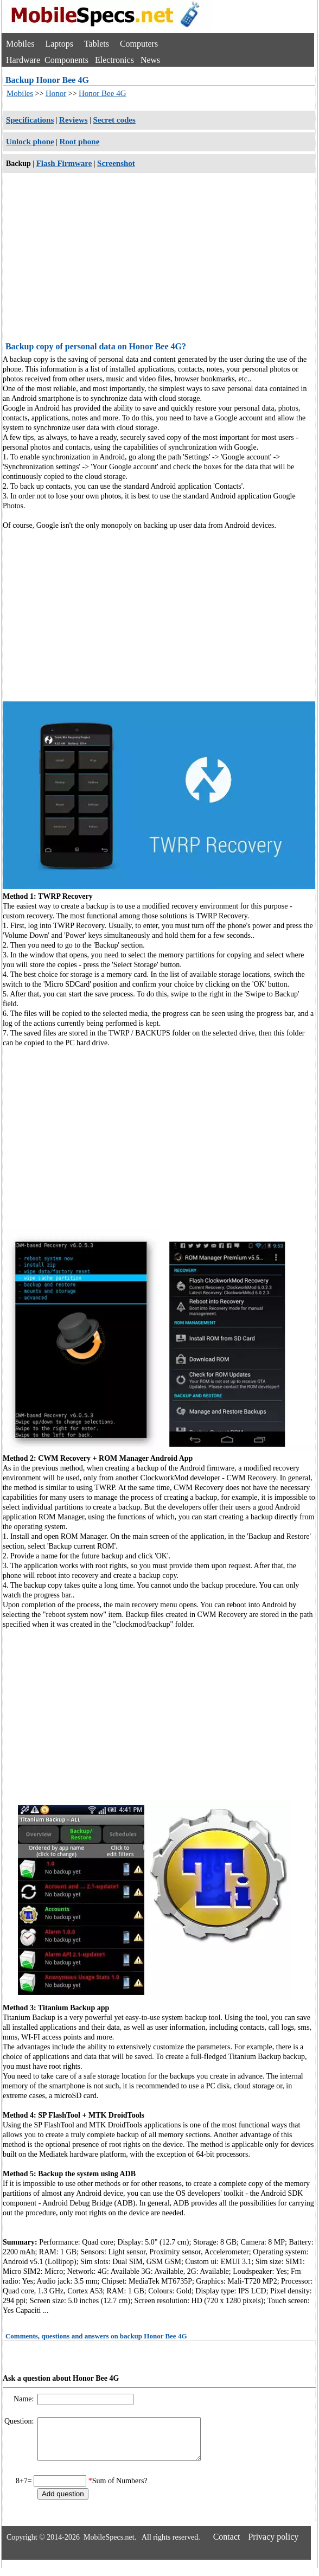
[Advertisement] (159, 259)
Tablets (96, 43)
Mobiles (20, 43)
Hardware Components (47, 60)
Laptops (59, 43)
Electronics (114, 60)
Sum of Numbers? (120, 2489)
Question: (20, 2421)
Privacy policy (273, 2544)
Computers (139, 43)
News (150, 60)
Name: (25, 2399)
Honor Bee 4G (102, 93)
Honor (56, 93)
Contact (226, 2544)
